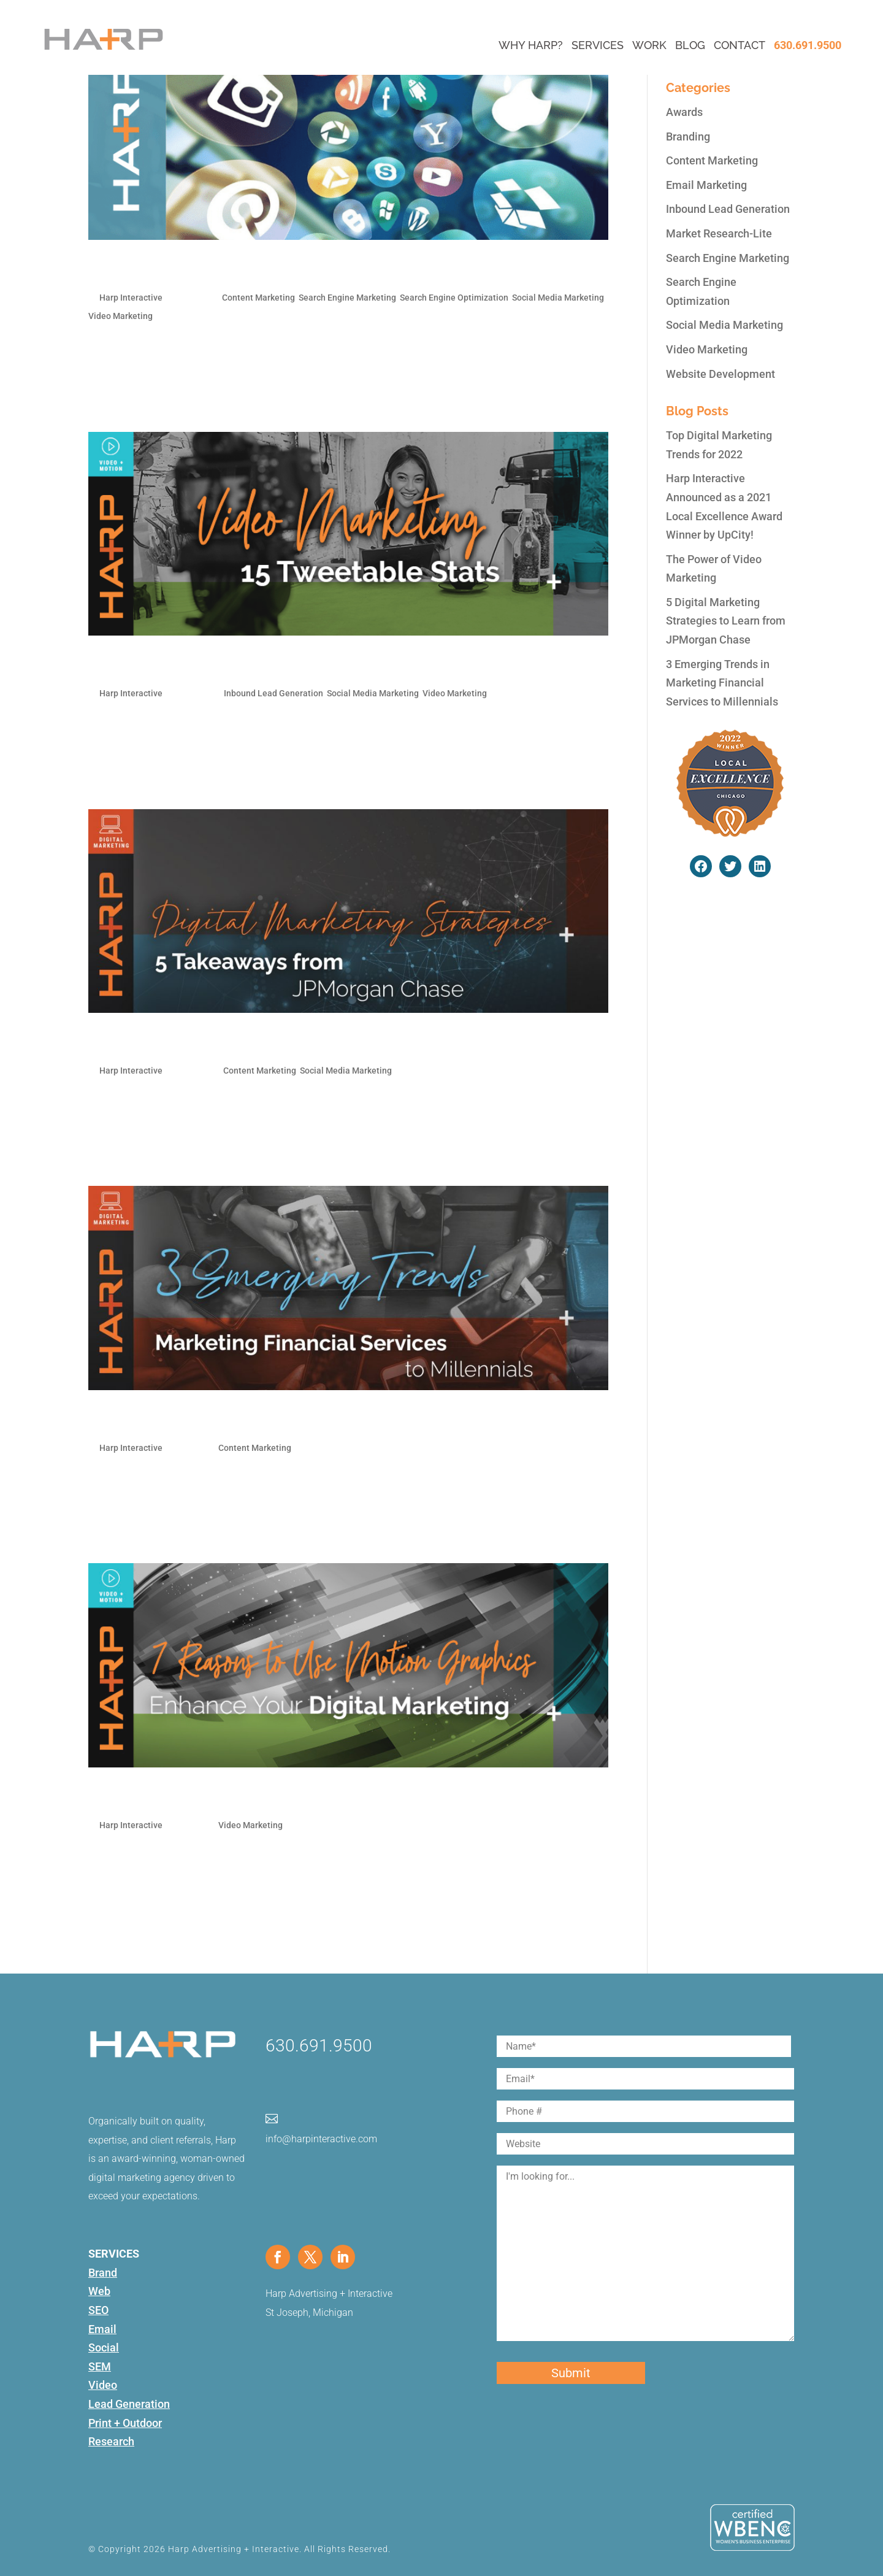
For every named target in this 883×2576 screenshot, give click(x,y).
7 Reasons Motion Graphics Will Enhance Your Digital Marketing (322, 1797)
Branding (688, 136)
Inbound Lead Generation (273, 693)
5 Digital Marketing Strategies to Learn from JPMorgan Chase (313, 1043)
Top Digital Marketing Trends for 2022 (225, 270)
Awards (684, 112)
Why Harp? (531, 45)
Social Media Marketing (558, 297)
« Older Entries (123, 1949)
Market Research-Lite (719, 233)
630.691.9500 (807, 45)
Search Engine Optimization (454, 297)
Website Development (720, 373)
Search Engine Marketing (347, 297)
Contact (739, 45)
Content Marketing (258, 297)
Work (649, 45)
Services (597, 45)
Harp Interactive (130, 297)
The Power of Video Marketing (200, 665)
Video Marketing (120, 316)
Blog (690, 45)
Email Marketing (706, 185)
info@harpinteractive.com (321, 2139)
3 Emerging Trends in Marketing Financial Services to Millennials (324, 1420)
